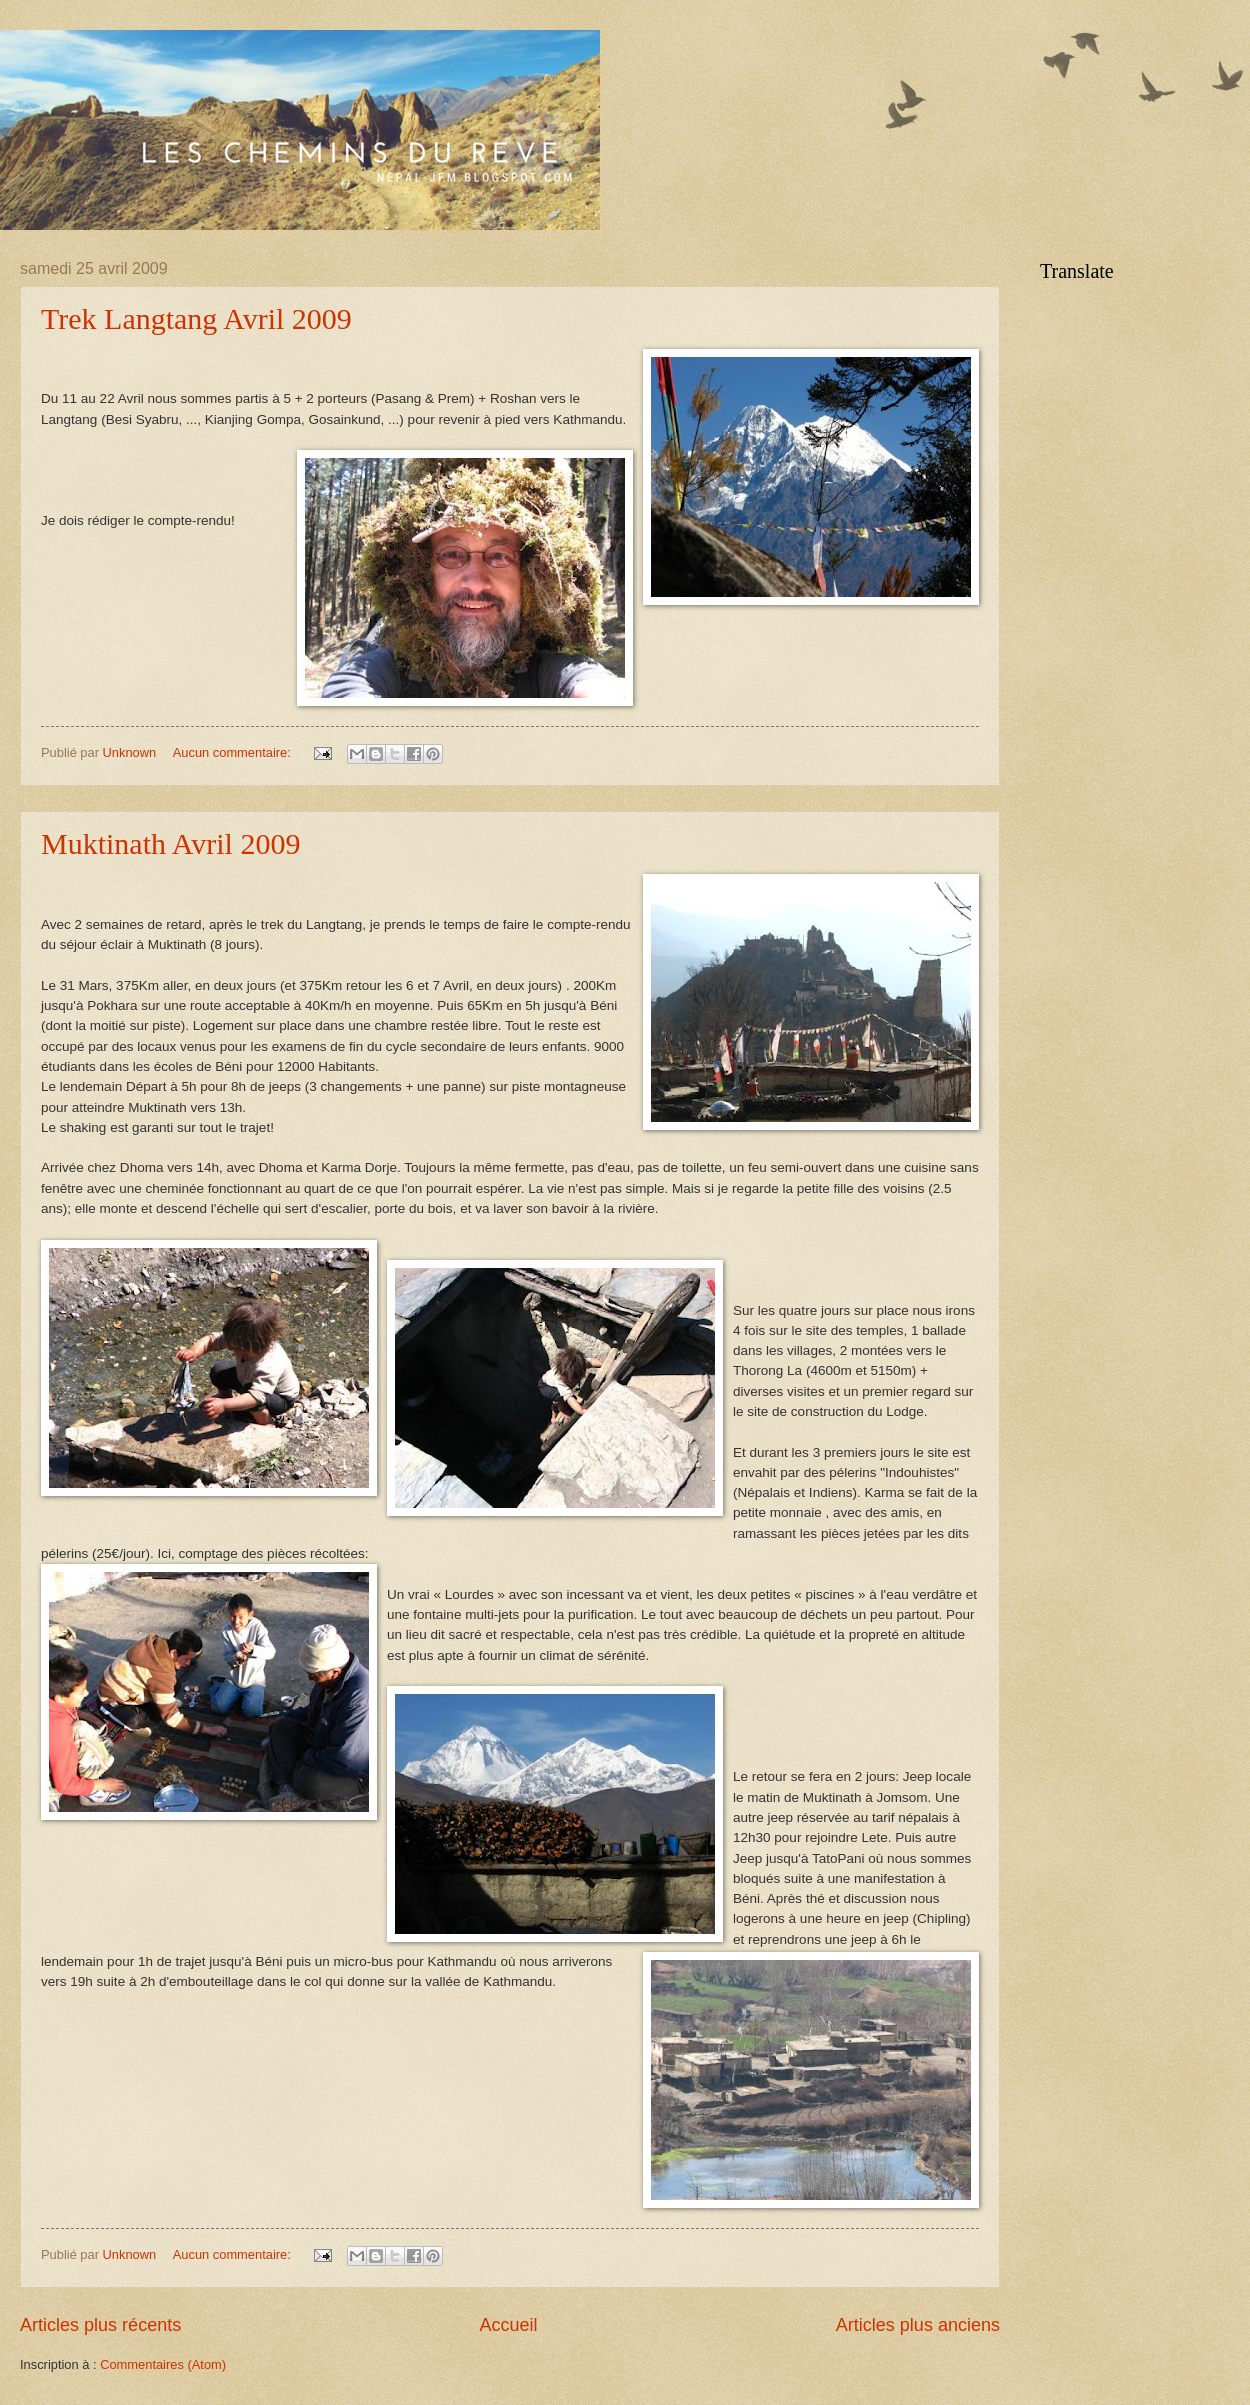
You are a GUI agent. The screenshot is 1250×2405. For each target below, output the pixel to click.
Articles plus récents (100, 2325)
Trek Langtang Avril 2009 (196, 318)
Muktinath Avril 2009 (170, 843)
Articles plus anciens (918, 2325)
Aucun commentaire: (234, 752)
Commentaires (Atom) (163, 2364)
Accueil (508, 2325)
